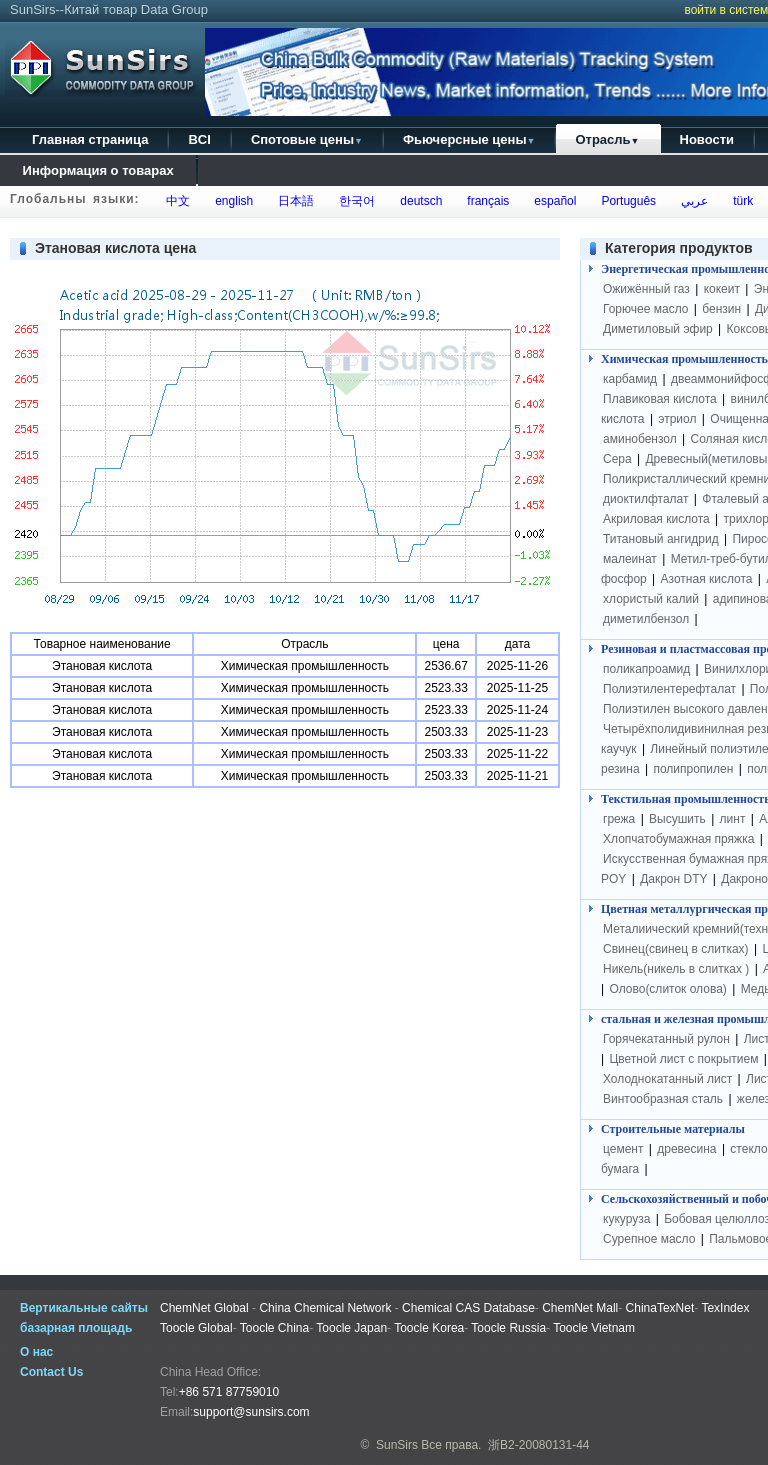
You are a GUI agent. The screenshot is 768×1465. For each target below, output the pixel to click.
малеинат (630, 559)
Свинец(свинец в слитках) (676, 949)
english (231, 201)
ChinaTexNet (660, 1308)
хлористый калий (651, 599)
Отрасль (607, 139)
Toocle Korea (429, 1328)
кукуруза (626, 1219)
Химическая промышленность (684, 359)
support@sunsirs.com (251, 1412)
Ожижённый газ (646, 289)
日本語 (293, 201)
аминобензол (640, 439)
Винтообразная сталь (663, 1099)
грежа (619, 819)
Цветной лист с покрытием (683, 1059)
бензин (721, 309)
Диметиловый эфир (658, 329)
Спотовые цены (307, 139)
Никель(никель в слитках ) (676, 969)
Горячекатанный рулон (666, 1039)
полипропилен (693, 769)
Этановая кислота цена (115, 248)
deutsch (418, 201)
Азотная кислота (707, 579)
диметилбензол (646, 619)
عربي (691, 201)
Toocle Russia (508, 1328)
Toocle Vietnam (594, 1328)
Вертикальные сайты (84, 1308)
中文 (175, 201)
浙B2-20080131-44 (538, 1445)
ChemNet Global (204, 1308)
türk (739, 201)
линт (733, 819)
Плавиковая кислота (660, 399)
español (552, 201)
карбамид (630, 379)
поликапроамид (646, 669)
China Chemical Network (325, 1308)
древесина (686, 1149)
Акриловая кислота (656, 519)
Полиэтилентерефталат (669, 689)
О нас (36, 1352)
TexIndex (725, 1308)
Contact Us (51, 1372)
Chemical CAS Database (468, 1308)
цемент (623, 1149)
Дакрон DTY (673, 879)
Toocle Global (196, 1328)
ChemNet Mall (580, 1308)
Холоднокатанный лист (667, 1079)
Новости (707, 139)
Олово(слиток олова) (667, 989)
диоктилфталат (646, 499)
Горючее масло (645, 309)
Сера (619, 459)
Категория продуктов (679, 248)
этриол (677, 419)
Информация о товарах (98, 170)
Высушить (677, 819)
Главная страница (90, 139)
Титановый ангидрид (661, 539)
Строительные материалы (673, 1129)
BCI (199, 139)
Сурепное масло (649, 1239)
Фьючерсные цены (469, 139)
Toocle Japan (351, 1328)
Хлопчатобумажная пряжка (678, 839)
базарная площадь (76, 1328)
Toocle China (274, 1328)
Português (625, 201)
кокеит (722, 289)
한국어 (354, 201)
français (485, 201)
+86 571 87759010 (229, 1392)
